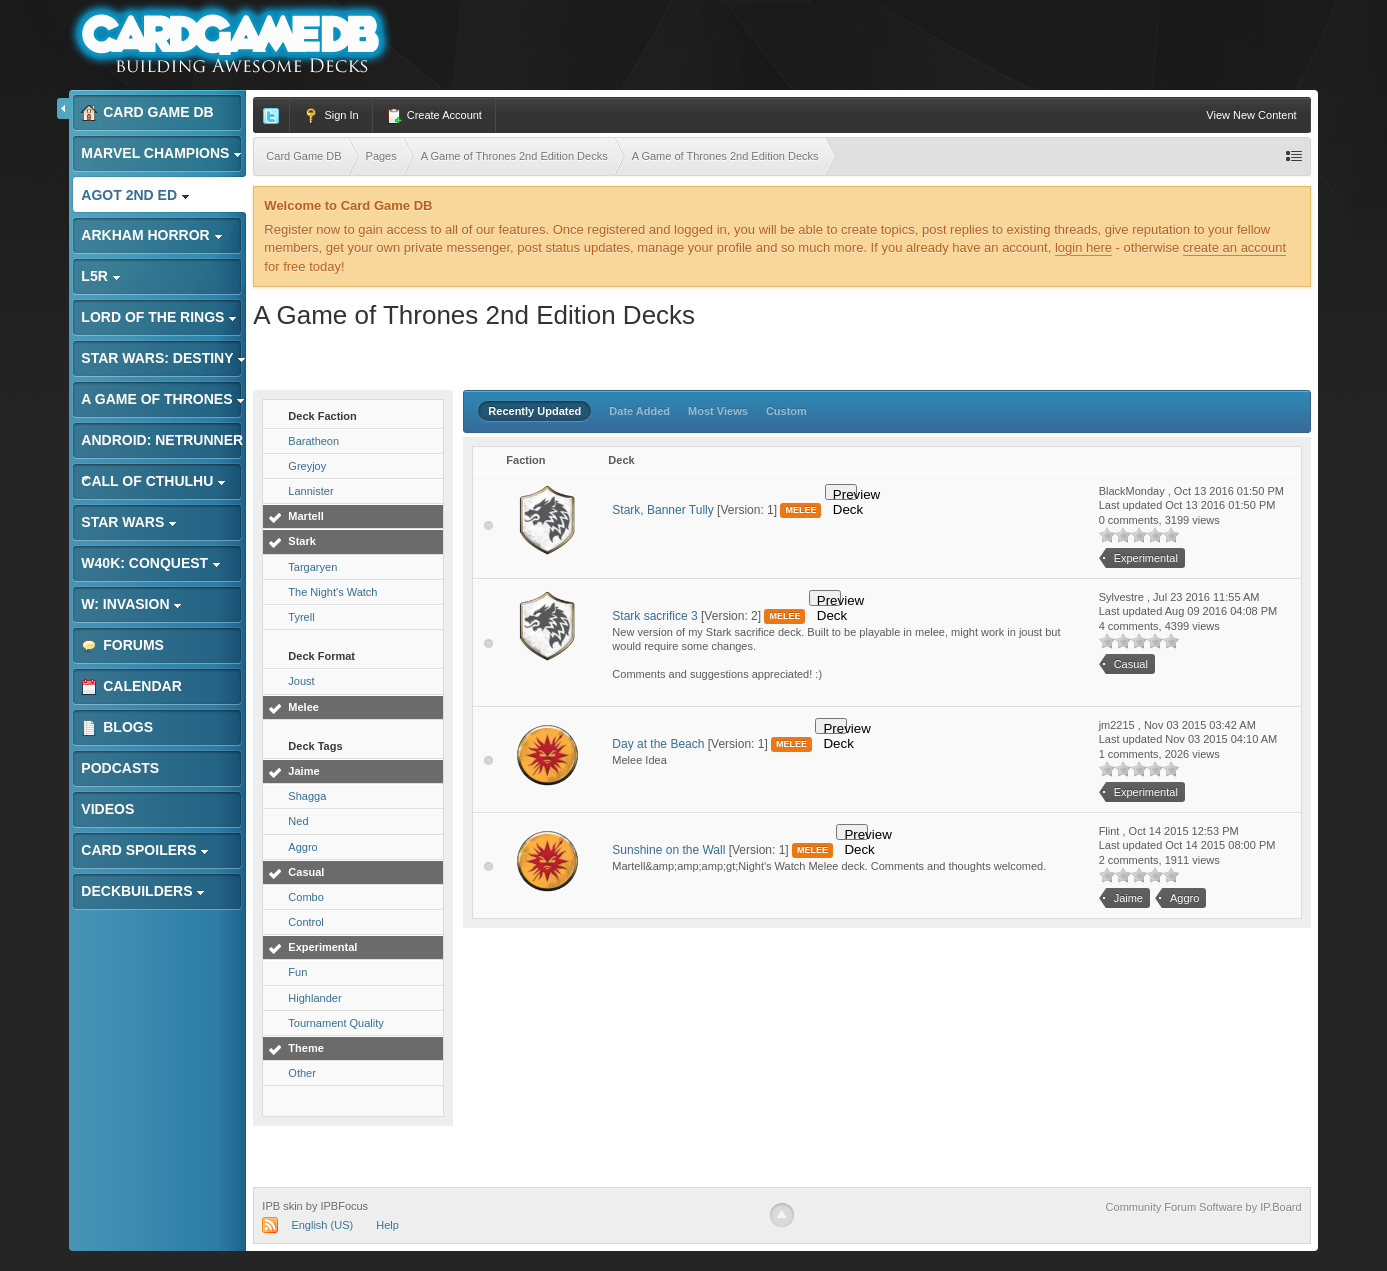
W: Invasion (131, 604)
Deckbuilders (143, 891)
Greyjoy (307, 466)
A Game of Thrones (163, 399)
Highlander (314, 998)
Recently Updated (534, 411)
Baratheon (313, 441)
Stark (302, 541)
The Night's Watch (332, 592)
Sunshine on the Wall (668, 850)
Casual (306, 872)
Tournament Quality (335, 1023)
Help (387, 1225)
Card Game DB (147, 112)
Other (302, 1073)
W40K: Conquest (151, 563)
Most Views (718, 411)
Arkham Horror (151, 235)
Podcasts (120, 768)
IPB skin (282, 1206)
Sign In (330, 116)
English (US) (322, 1225)
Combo (305, 897)
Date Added (639, 411)
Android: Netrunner (162, 445)
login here (1083, 247)
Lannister (310, 491)
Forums (122, 645)
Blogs (117, 727)
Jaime (303, 771)
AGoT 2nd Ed (135, 195)
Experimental (322, 947)
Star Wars (129, 522)
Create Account (434, 116)
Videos (107, 809)
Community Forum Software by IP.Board (1204, 1207)
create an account (1234, 247)
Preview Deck (845, 493)
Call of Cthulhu (153, 481)
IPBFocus (344, 1206)
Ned (298, 821)
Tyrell (301, 617)
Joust (301, 681)
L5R (100, 276)
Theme (305, 1048)
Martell (305, 516)
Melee (303, 707)
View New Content (1251, 115)
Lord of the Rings (159, 317)
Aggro (302, 847)
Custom (786, 411)
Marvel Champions (161, 153)
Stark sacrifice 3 (654, 616)
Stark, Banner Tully (662, 510)
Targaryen (312, 567)
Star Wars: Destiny (163, 358)
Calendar (131, 686)
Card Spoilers (145, 850)
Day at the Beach (658, 744)
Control (305, 922)
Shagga (307, 796)
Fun (297, 972)
